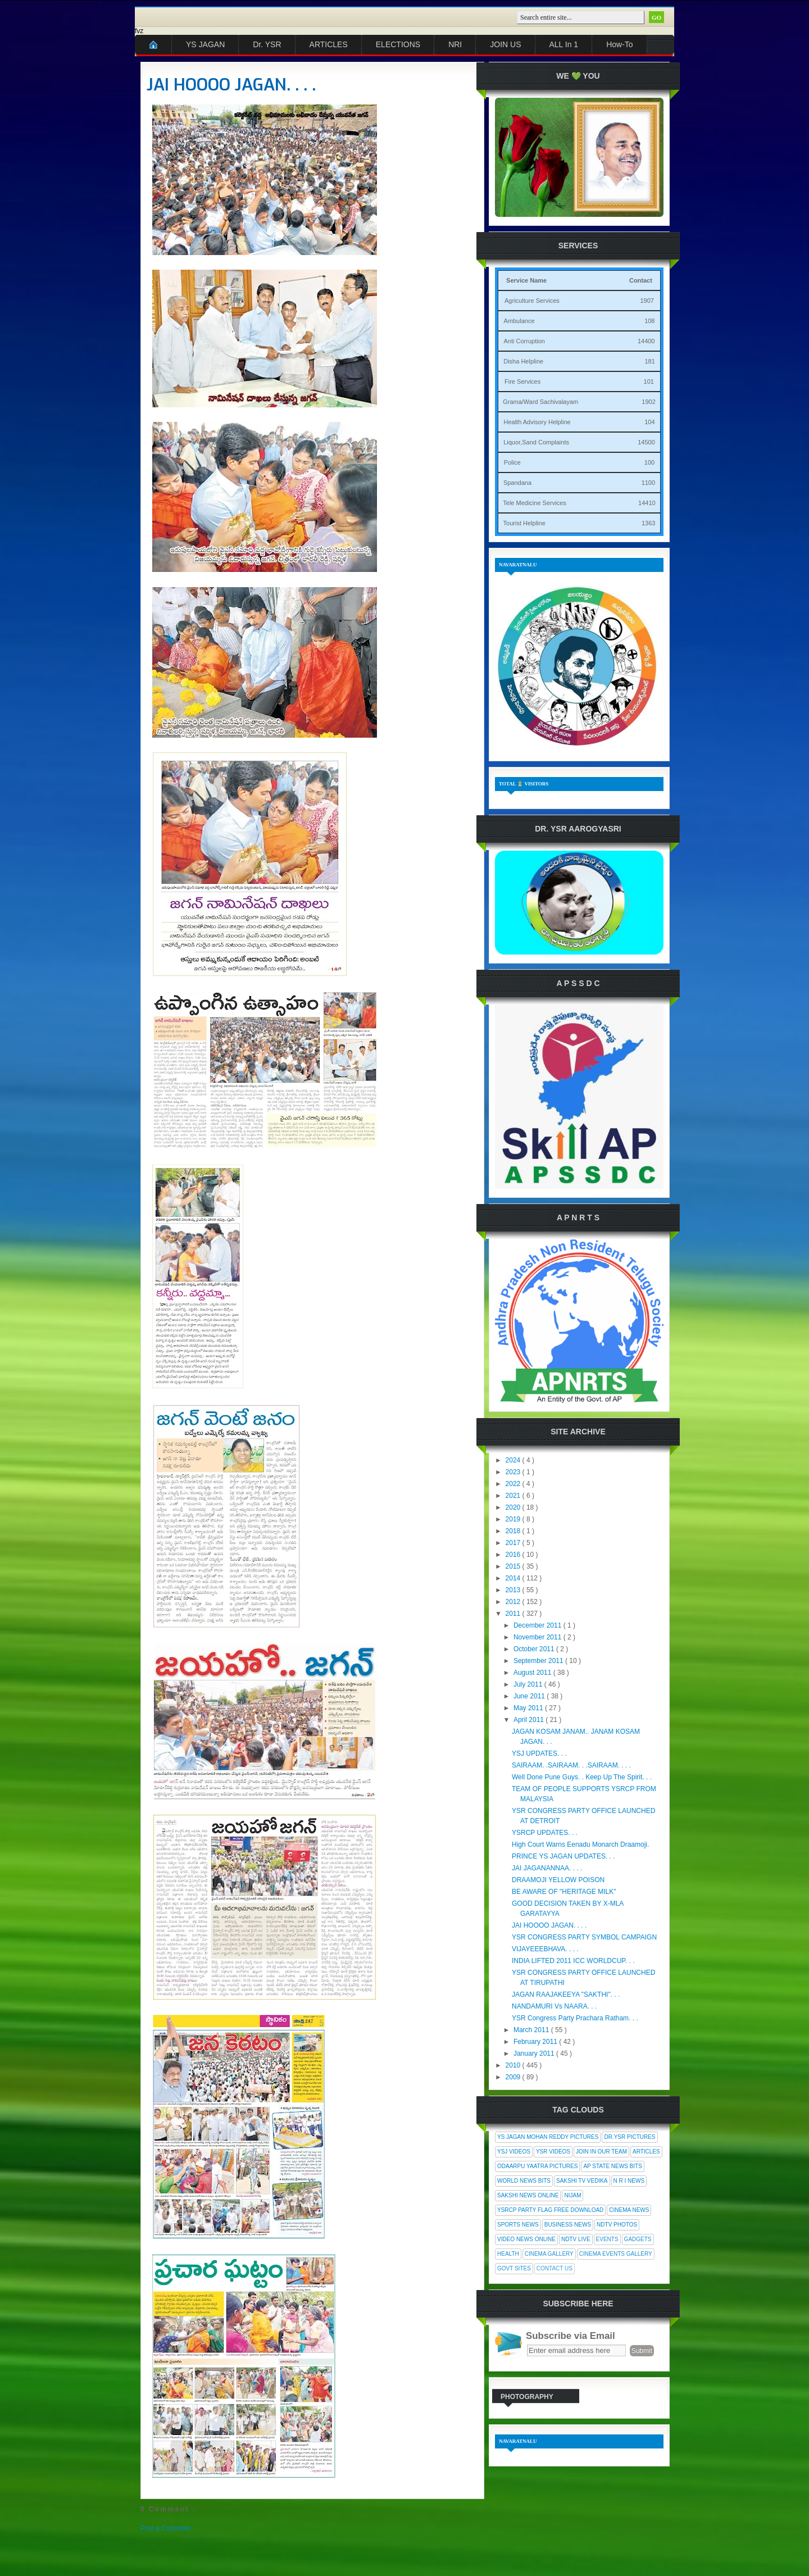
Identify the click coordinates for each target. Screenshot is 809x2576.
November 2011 (538, 1637)
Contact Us (554, 2268)
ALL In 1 (564, 44)
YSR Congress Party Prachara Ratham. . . (575, 2018)
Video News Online (526, 2239)
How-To (619, 44)
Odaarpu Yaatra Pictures (537, 2166)
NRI (455, 44)
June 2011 (530, 1696)
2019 (514, 1519)
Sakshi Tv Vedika (582, 2181)
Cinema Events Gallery (615, 2254)
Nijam (572, 2195)
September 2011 (539, 1661)
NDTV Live (575, 2239)
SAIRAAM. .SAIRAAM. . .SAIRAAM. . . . (571, 1765)
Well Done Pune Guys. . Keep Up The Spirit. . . (582, 1777)
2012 (514, 1602)
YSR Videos (553, 2151)
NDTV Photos (617, 2224)
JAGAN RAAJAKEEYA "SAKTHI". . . (566, 1994)
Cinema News (629, 2210)
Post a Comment (165, 2528)
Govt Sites (514, 2268)
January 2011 (534, 2053)
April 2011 (529, 1720)
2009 (514, 2077)
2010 (514, 2065)
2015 (514, 1566)
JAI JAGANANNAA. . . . (547, 1868)
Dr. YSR (267, 44)
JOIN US (505, 44)
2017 (514, 1543)
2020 (514, 1507)
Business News (567, 2224)
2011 (514, 1614)
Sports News (518, 2224)
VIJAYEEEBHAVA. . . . (545, 1949)
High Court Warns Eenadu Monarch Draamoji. (580, 1844)
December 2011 (538, 1625)
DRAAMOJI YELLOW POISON (558, 1880)
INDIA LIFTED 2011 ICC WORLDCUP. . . (573, 1961)
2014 (514, 1578)
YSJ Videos (513, 2151)
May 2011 (529, 1708)
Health (508, 2254)
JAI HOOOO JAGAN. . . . (231, 85)
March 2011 (532, 2030)
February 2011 (536, 2042)
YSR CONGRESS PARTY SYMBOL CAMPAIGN (584, 1937)
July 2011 (528, 1684)
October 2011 (534, 1649)
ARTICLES (329, 44)
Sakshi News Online (527, 2195)
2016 (514, 1555)
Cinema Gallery (549, 2254)
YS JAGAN (205, 44)
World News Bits (524, 2181)
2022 (514, 1484)
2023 (514, 1472)
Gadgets (638, 2239)
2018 (514, 1531)
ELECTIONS (398, 44)
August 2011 (533, 1673)
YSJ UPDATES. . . (539, 1753)
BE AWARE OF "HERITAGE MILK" (564, 1892)
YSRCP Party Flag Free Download (550, 2210)
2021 (514, 1496)
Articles (646, 2151)
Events (607, 2239)
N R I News (629, 2181)
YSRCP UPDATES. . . (545, 1833)
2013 (514, 1590)
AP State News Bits (612, 2166)
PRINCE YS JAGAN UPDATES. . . (563, 1856)
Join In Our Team (601, 2151)
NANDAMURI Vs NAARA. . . (554, 2006)
